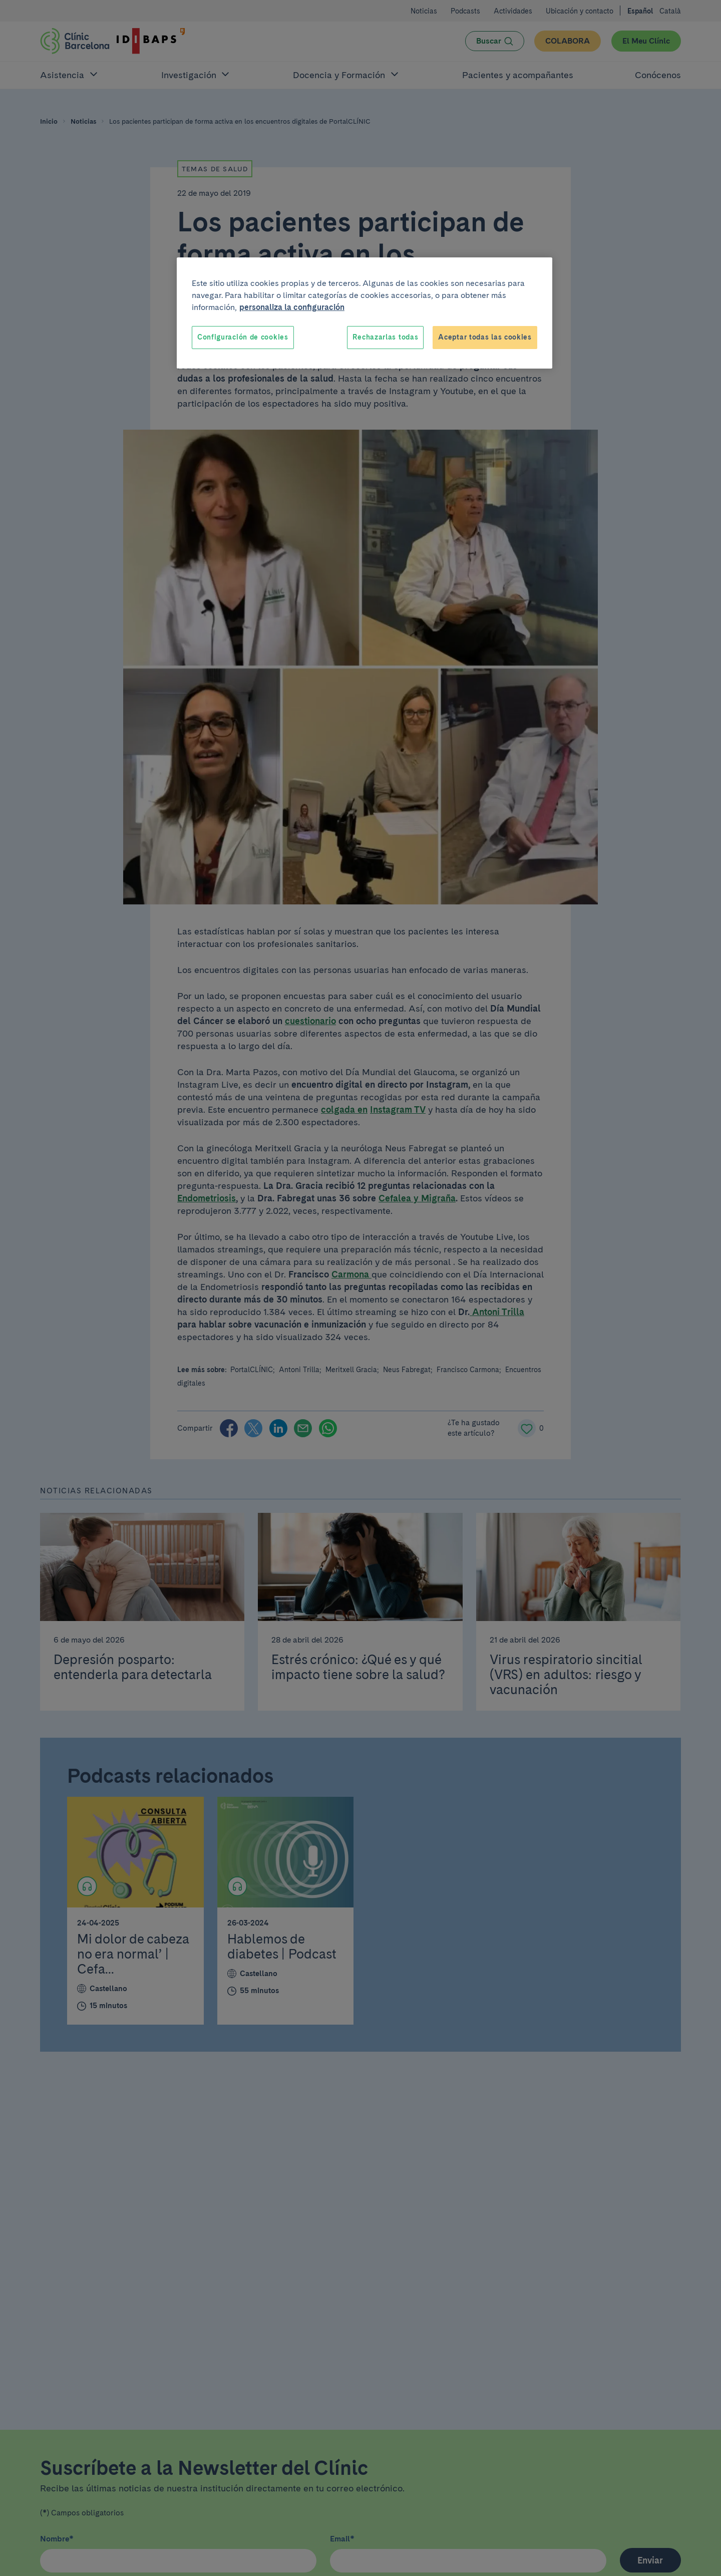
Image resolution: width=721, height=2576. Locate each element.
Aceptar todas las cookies (485, 337)
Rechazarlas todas (385, 337)
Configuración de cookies (242, 337)
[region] (364, 313)
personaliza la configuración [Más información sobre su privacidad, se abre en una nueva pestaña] (291, 307)
